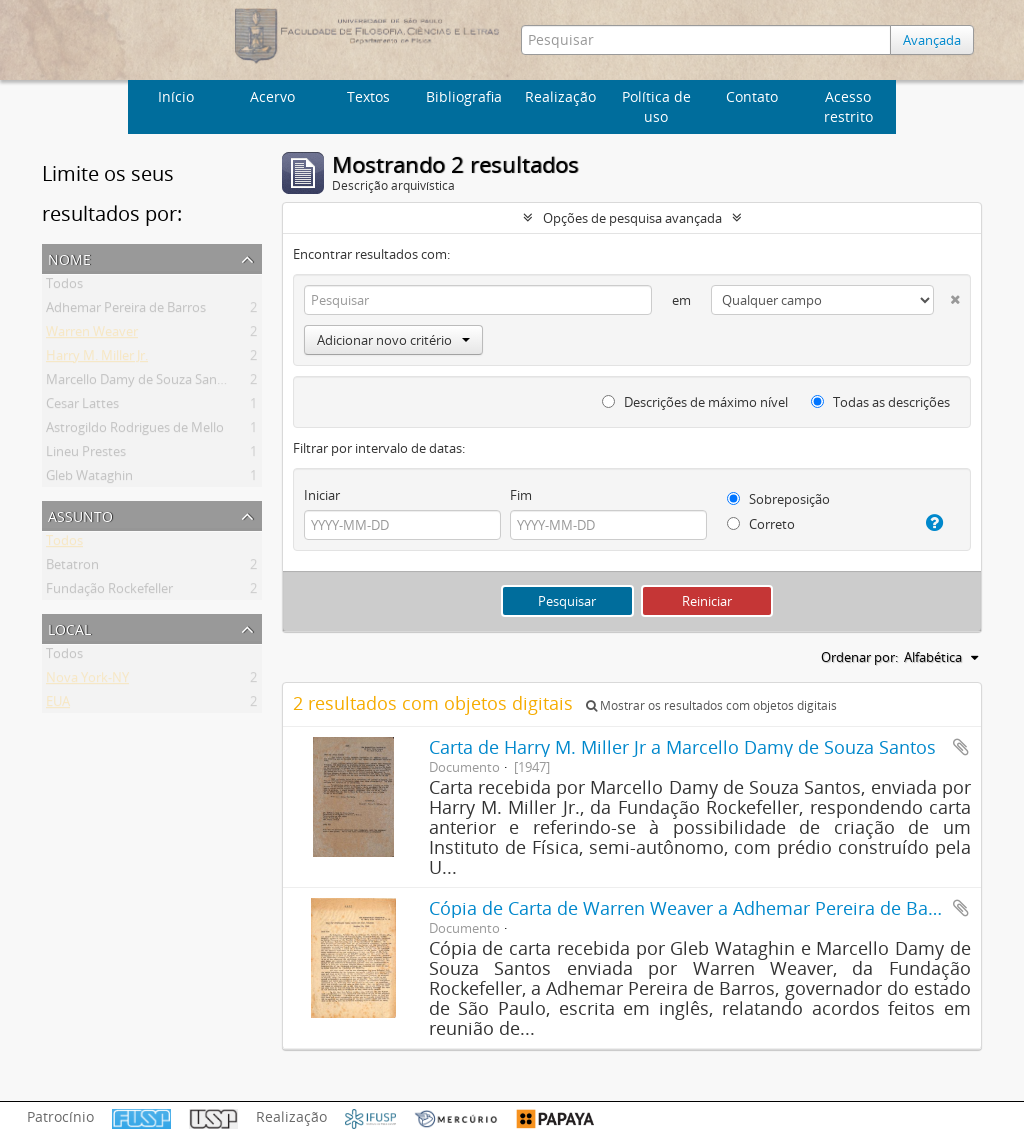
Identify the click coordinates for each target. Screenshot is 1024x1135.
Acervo (272, 96)
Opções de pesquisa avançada (632, 218)
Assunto (80, 514)
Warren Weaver (92, 335)
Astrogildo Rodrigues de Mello (135, 431)
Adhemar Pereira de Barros (126, 311)
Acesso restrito (848, 106)
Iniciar (322, 495)
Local (69, 627)
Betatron (72, 568)
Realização (560, 96)
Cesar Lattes (82, 407)
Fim (521, 495)
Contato (752, 96)
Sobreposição (778, 499)
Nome (69, 257)
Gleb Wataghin (89, 479)
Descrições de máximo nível (695, 402)
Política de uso (656, 106)
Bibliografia (464, 96)
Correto (761, 524)
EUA (58, 705)
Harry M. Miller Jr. (97, 359)
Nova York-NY (87, 681)
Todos (64, 287)
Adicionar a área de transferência (961, 747)
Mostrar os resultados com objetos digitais (711, 705)
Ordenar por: (859, 657)
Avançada (932, 40)
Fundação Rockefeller (109, 592)
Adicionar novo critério (393, 340)
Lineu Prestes (86, 455)
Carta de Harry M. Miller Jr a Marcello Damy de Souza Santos (682, 747)
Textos (368, 96)
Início (176, 96)
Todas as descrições (880, 402)
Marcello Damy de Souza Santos (141, 383)
